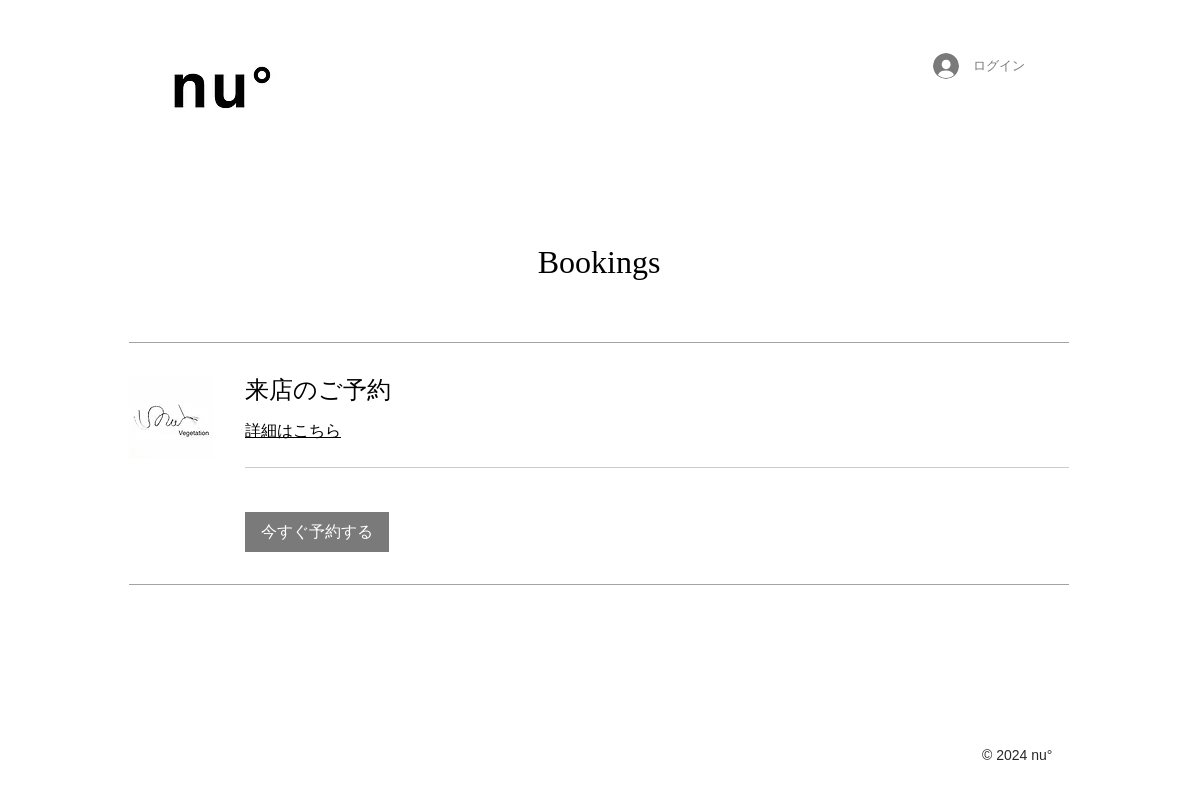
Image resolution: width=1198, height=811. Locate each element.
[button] (317, 532)
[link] (657, 391)
